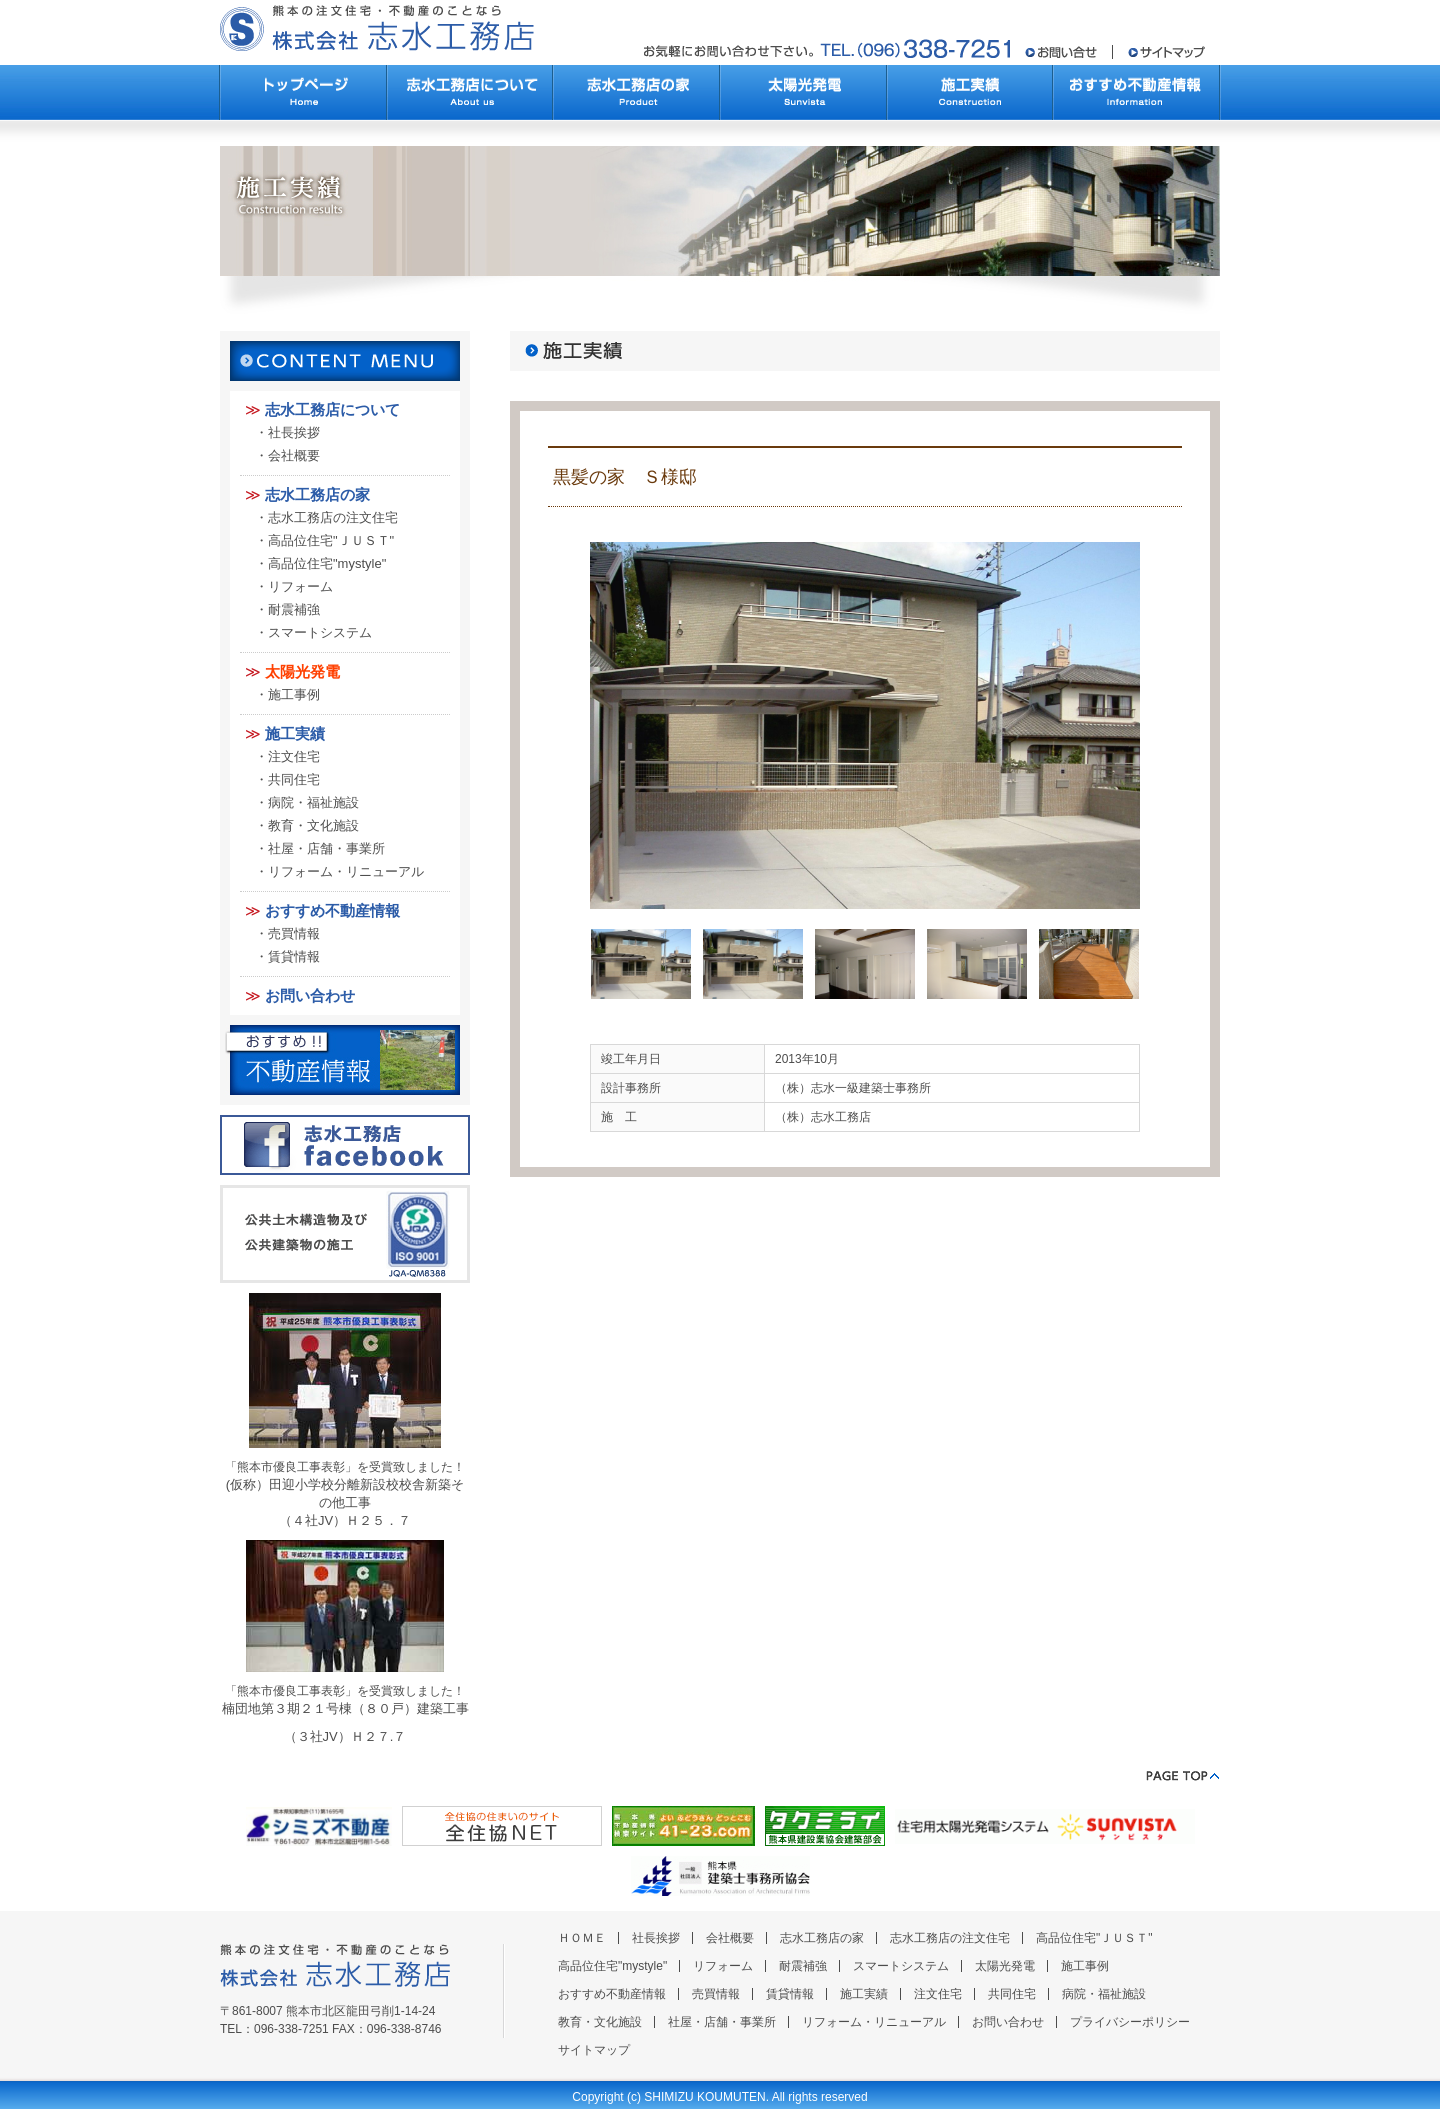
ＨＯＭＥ (582, 1938)
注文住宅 (294, 756)
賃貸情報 (294, 956)
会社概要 (294, 455)
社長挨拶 (294, 432)
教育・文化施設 (313, 825)
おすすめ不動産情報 (332, 910)
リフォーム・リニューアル (346, 871)
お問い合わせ (310, 995)
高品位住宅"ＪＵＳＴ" (331, 540)
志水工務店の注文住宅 (333, 517)
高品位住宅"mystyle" (327, 563)
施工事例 (294, 694)
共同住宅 (294, 779)
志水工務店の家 (317, 494)
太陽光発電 (302, 671)
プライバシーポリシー (1130, 2022)
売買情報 (294, 933)
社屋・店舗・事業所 (326, 848)
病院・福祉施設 (313, 802)
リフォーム (300, 586)
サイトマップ (594, 2050)
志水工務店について (332, 409)
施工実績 (295, 733)
